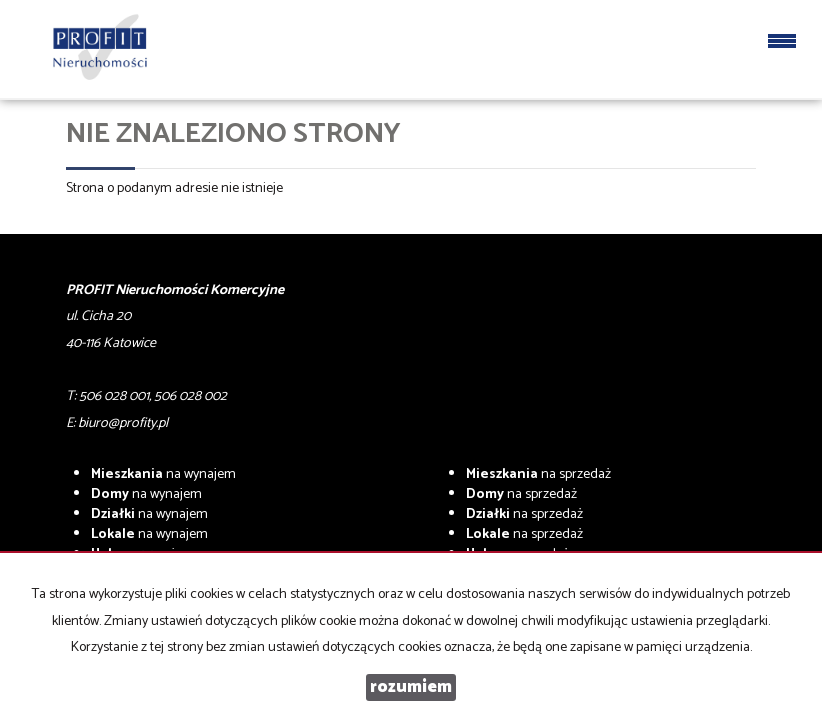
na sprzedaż (538, 474)
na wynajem (163, 474)
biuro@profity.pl (123, 423)
